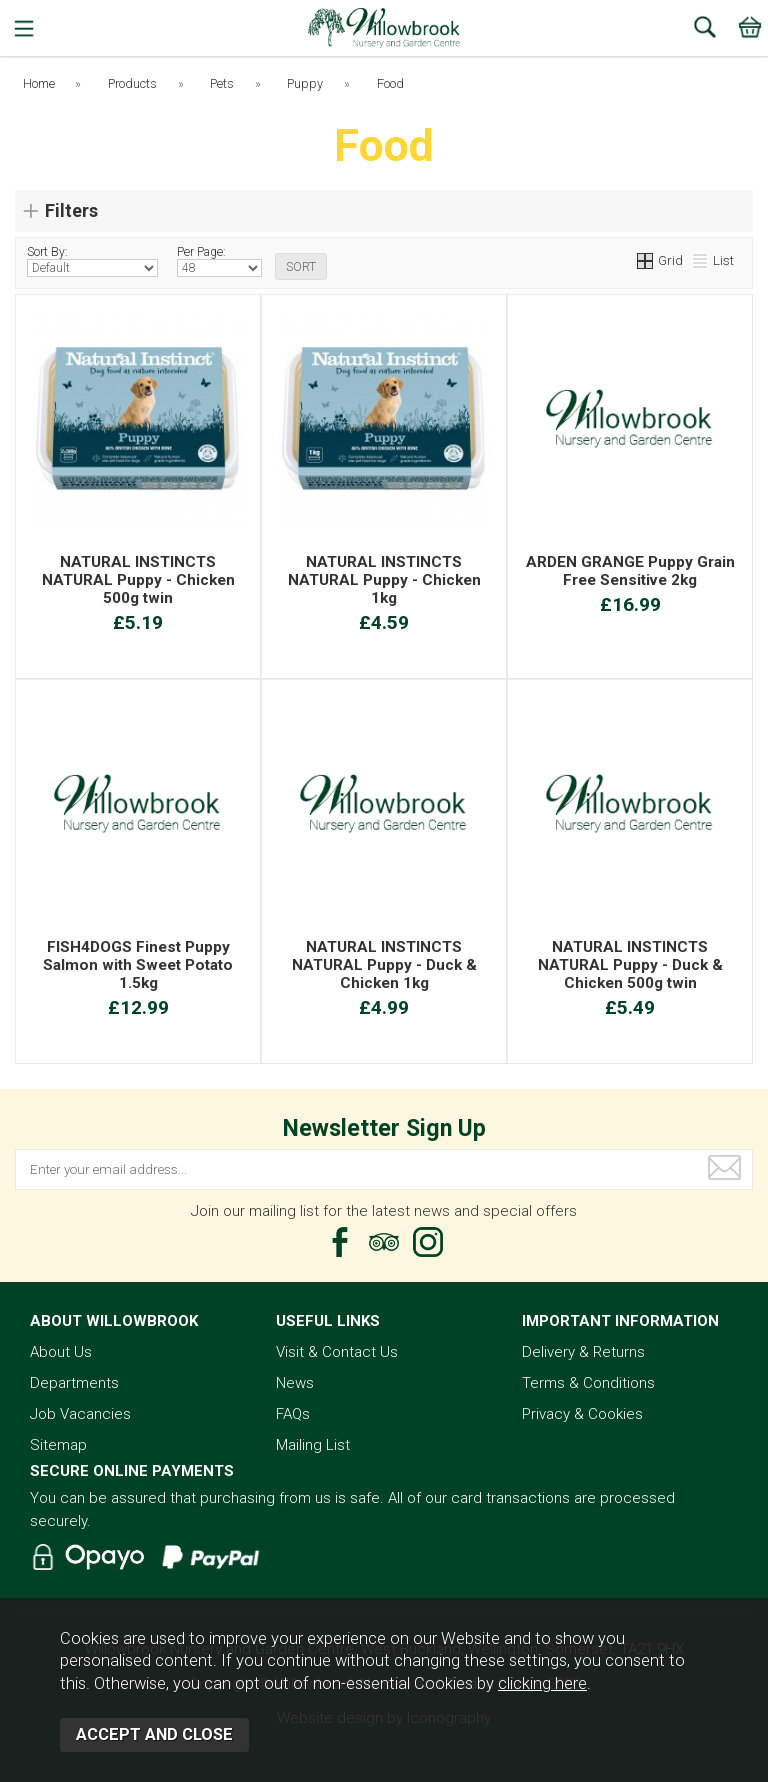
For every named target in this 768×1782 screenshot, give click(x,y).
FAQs (293, 1414)
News (295, 1383)
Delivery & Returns (583, 1352)
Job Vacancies (80, 1414)
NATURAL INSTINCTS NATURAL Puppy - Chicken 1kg (384, 580)
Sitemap (58, 1445)
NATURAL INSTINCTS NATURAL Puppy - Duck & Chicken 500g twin (630, 965)
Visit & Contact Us (337, 1352)
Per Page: (219, 261)
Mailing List (313, 1445)
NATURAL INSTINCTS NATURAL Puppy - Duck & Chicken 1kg (384, 965)
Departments (74, 1383)
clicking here (542, 1683)
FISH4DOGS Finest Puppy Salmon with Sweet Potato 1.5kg (138, 965)
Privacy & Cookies (582, 1414)
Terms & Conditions (588, 1383)
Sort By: (92, 261)
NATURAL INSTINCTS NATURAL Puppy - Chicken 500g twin (138, 580)
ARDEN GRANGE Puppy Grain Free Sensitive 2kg (630, 571)
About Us (61, 1352)
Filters (71, 210)
